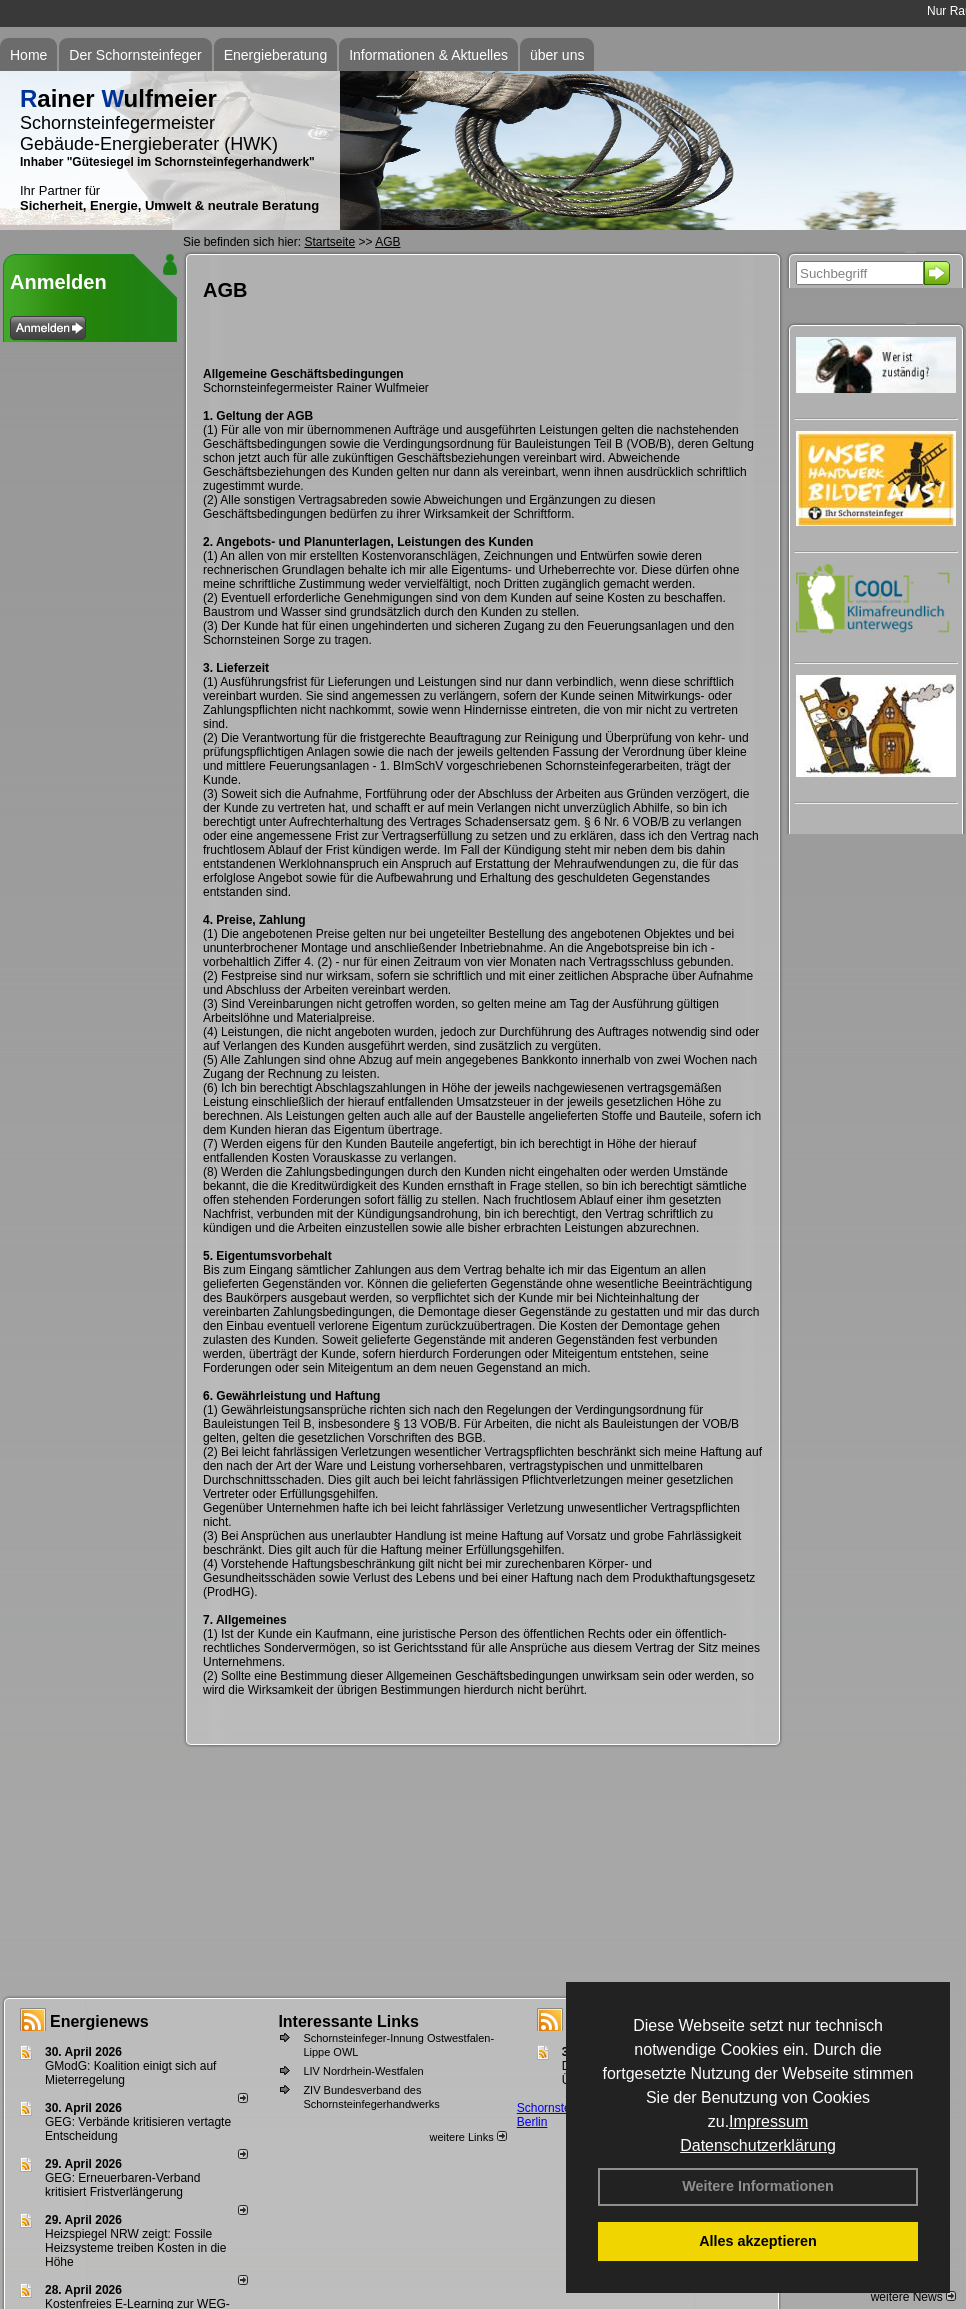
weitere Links (467, 2137)
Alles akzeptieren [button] (758, 2241)
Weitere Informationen (758, 2186)
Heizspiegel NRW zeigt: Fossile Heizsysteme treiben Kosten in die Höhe (135, 2248)
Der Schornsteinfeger (135, 55)
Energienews (99, 2021)
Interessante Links (348, 2021)
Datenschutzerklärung (758, 2145)
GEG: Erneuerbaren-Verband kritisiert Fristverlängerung (122, 2185)
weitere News (913, 2297)
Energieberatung (276, 55)
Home (28, 55)
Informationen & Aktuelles (428, 55)
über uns (557, 55)
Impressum (768, 2121)
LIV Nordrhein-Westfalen (363, 2071)
